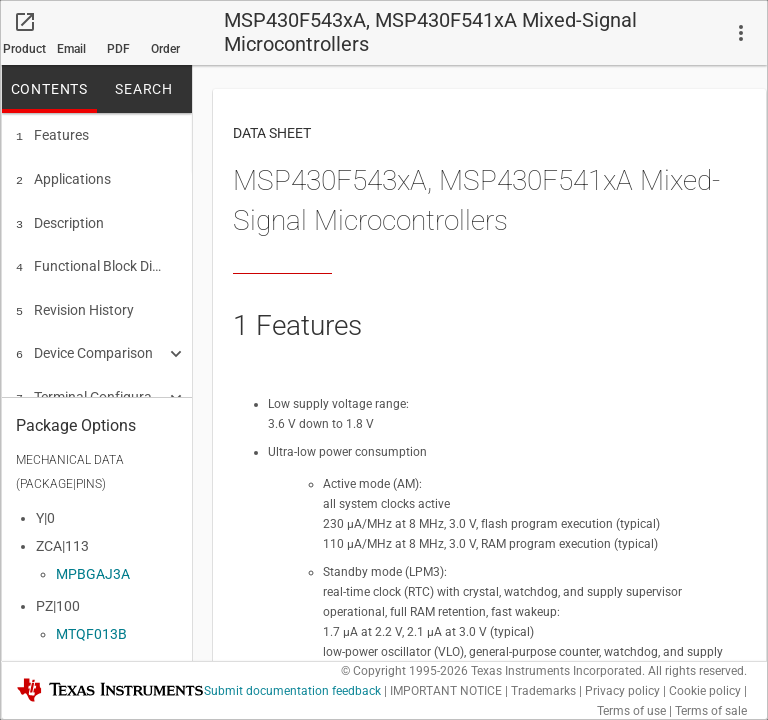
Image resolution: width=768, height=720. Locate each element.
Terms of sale (711, 711)
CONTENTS (49, 89)
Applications (63, 177)
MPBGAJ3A (93, 568)
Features (52, 135)
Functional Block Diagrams (90, 260)
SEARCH (144, 89)
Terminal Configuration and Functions (90, 385)
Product (24, 49)
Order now (165, 54)
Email (71, 49)
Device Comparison (84, 343)
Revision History (75, 302)
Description (60, 219)
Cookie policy (705, 691)
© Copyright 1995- (404, 671)
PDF (118, 49)
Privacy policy (622, 691)
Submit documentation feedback (292, 691)
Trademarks (543, 691)
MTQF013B (91, 628)
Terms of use (631, 711)
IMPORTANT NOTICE (446, 691)
